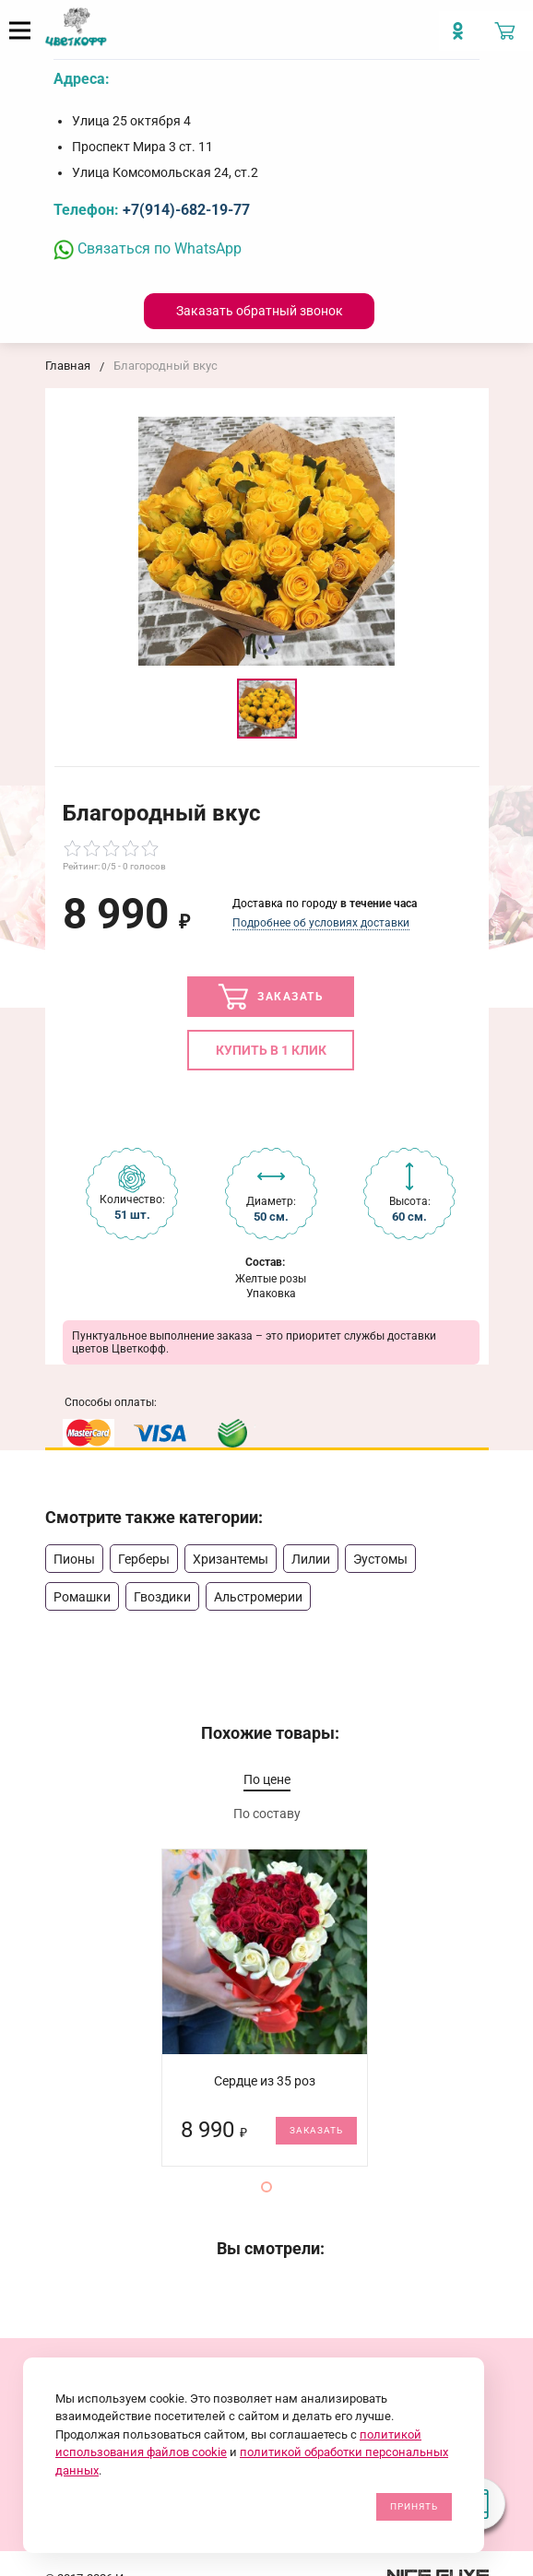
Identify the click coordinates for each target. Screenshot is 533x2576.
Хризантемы (230, 1559)
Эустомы (380, 1559)
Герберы (144, 1559)
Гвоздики (162, 1596)
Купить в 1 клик (271, 1050)
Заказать (271, 997)
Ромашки (82, 1596)
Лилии (310, 1559)
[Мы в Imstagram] (462, 37)
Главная (67, 365)
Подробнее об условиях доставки (320, 922)
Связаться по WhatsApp (147, 248)
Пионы (74, 1559)
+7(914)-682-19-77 (186, 210)
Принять (414, 2506)
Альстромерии (258, 1596)
